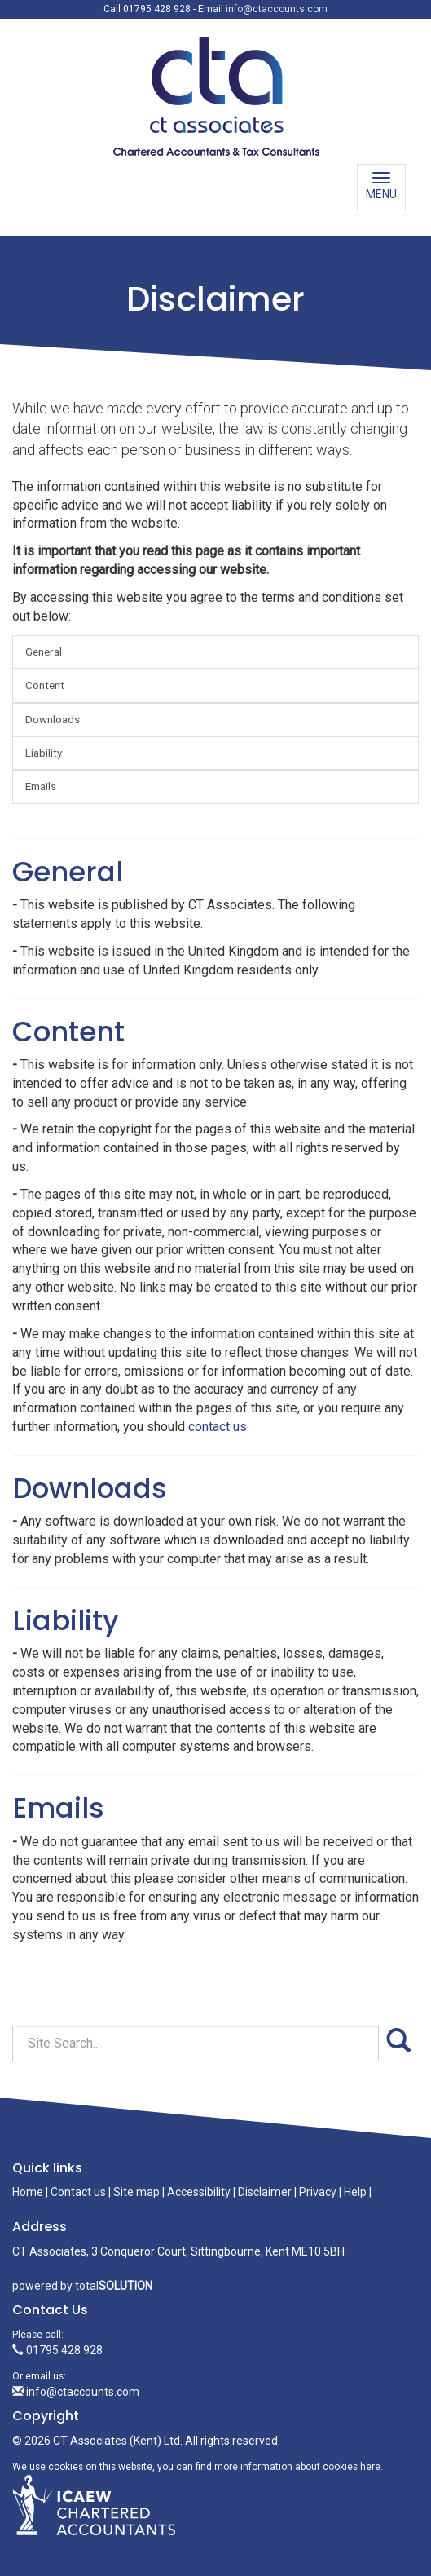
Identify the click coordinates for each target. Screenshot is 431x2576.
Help (355, 2191)
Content (44, 684)
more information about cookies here (297, 2466)
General (43, 651)
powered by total (82, 2285)
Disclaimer (265, 2191)
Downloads (52, 719)
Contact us (78, 2191)
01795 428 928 (57, 2350)
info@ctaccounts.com (277, 9)
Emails (40, 786)
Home (27, 2191)
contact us (217, 1426)
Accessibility (199, 2191)
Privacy (317, 2191)
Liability (43, 752)
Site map (136, 2191)
